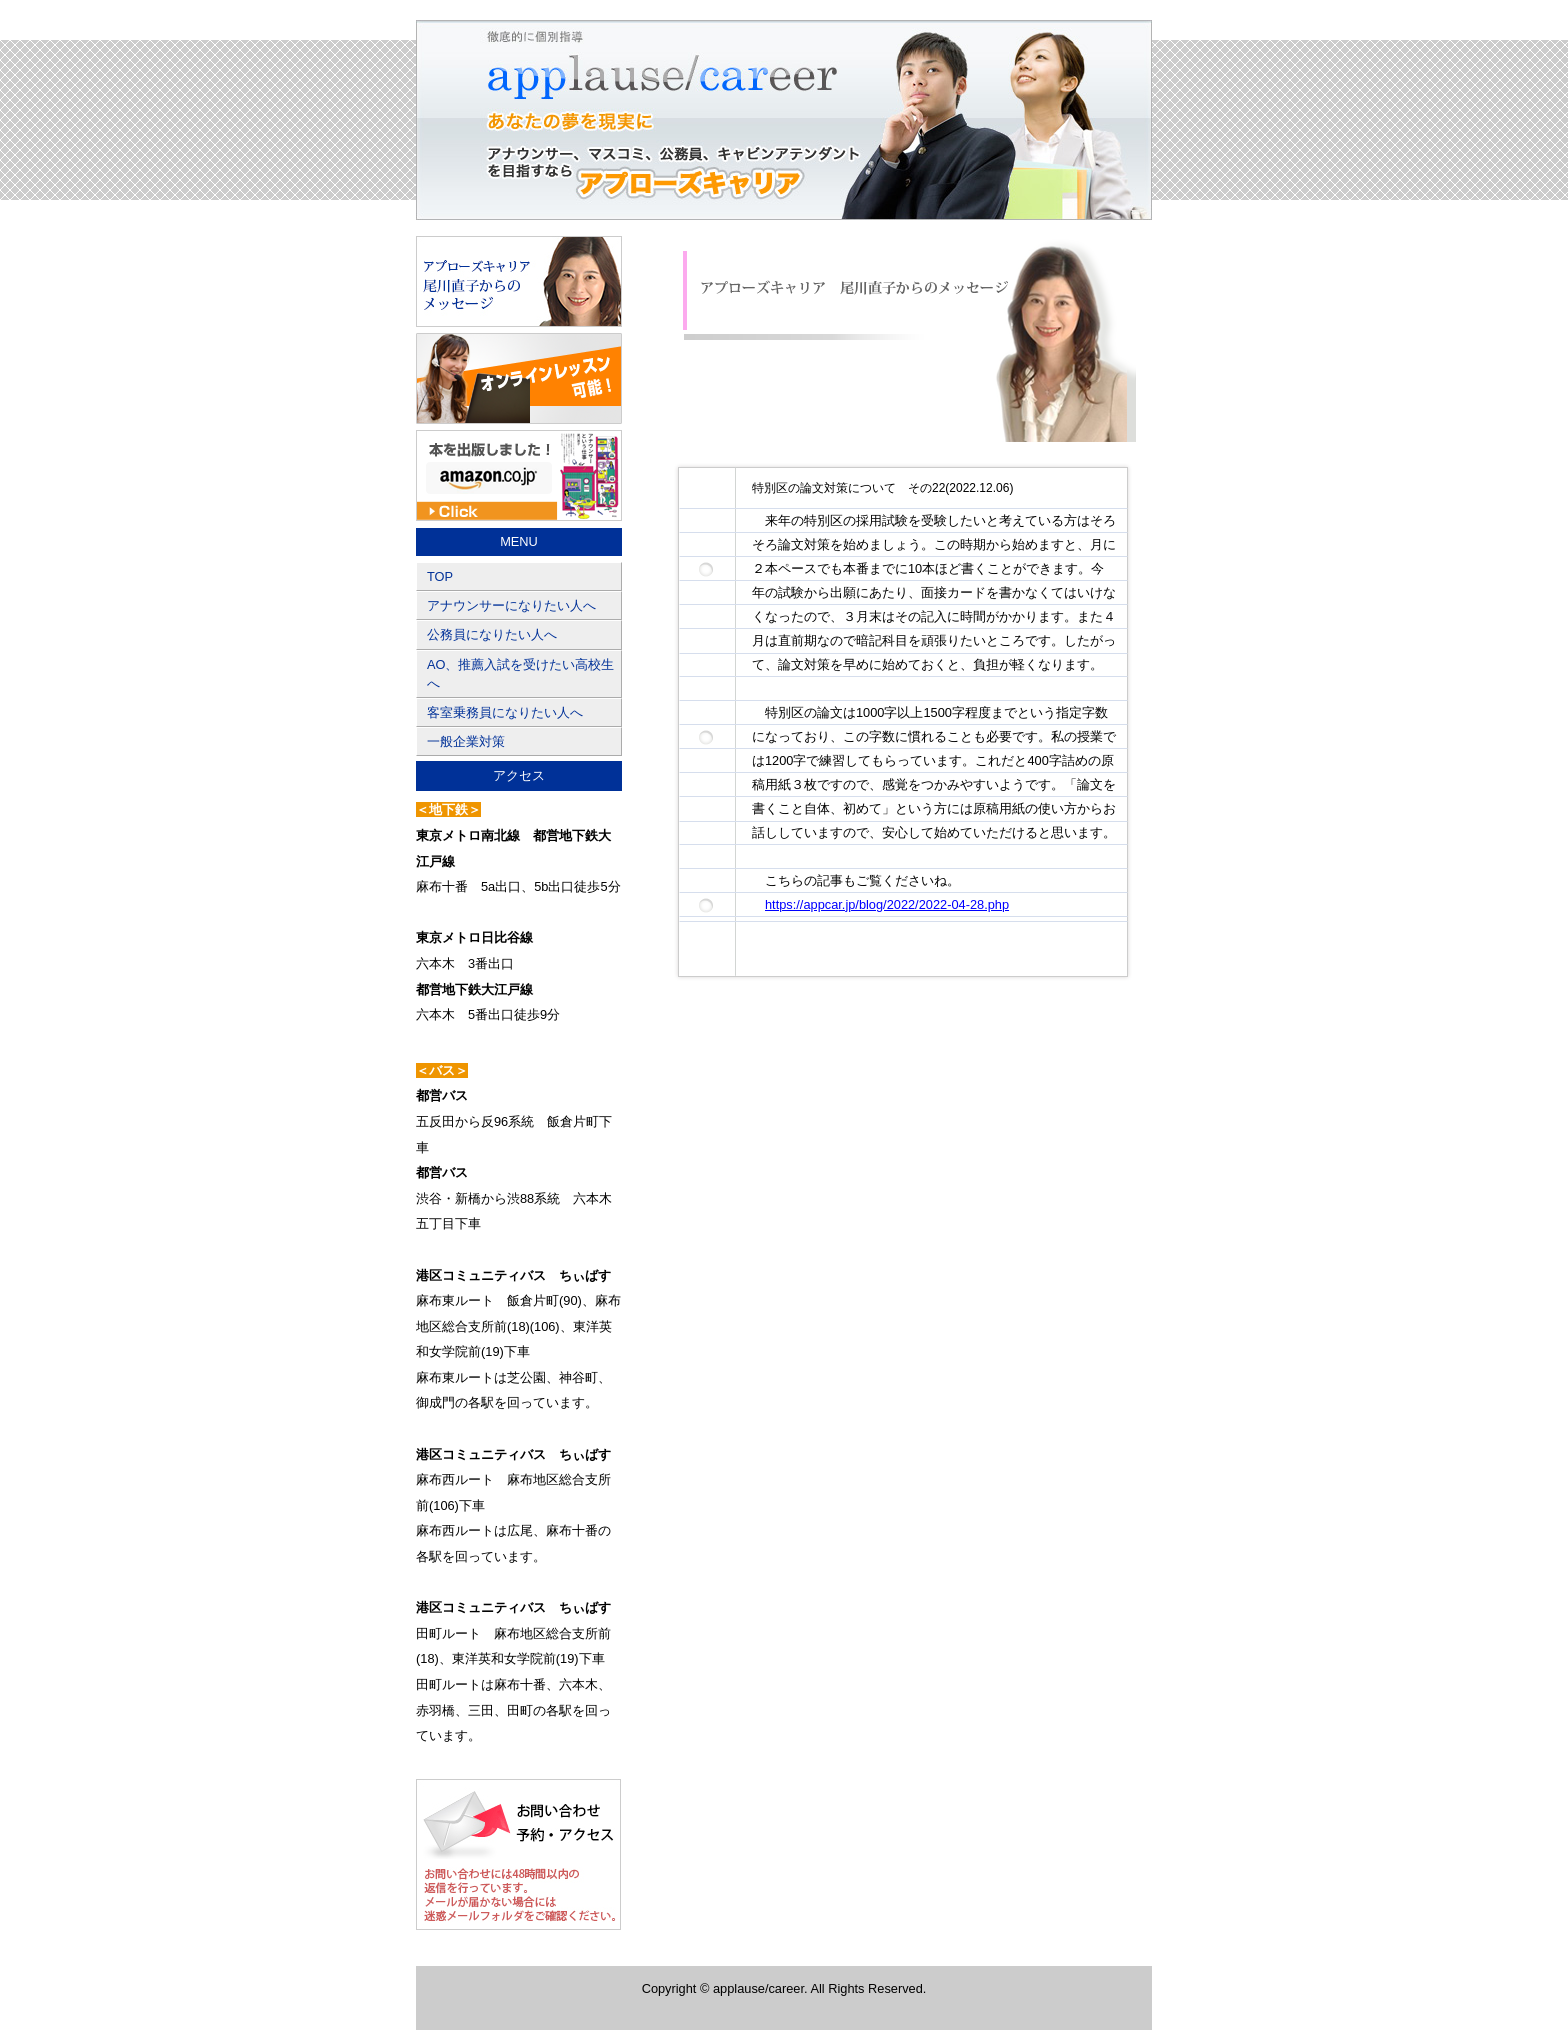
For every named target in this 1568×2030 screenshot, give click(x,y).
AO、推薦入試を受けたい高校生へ (521, 674)
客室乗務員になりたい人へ (505, 712)
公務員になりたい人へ (492, 634)
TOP (440, 576)
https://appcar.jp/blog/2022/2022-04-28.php (887, 904)
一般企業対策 (466, 741)
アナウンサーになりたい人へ (511, 605)
